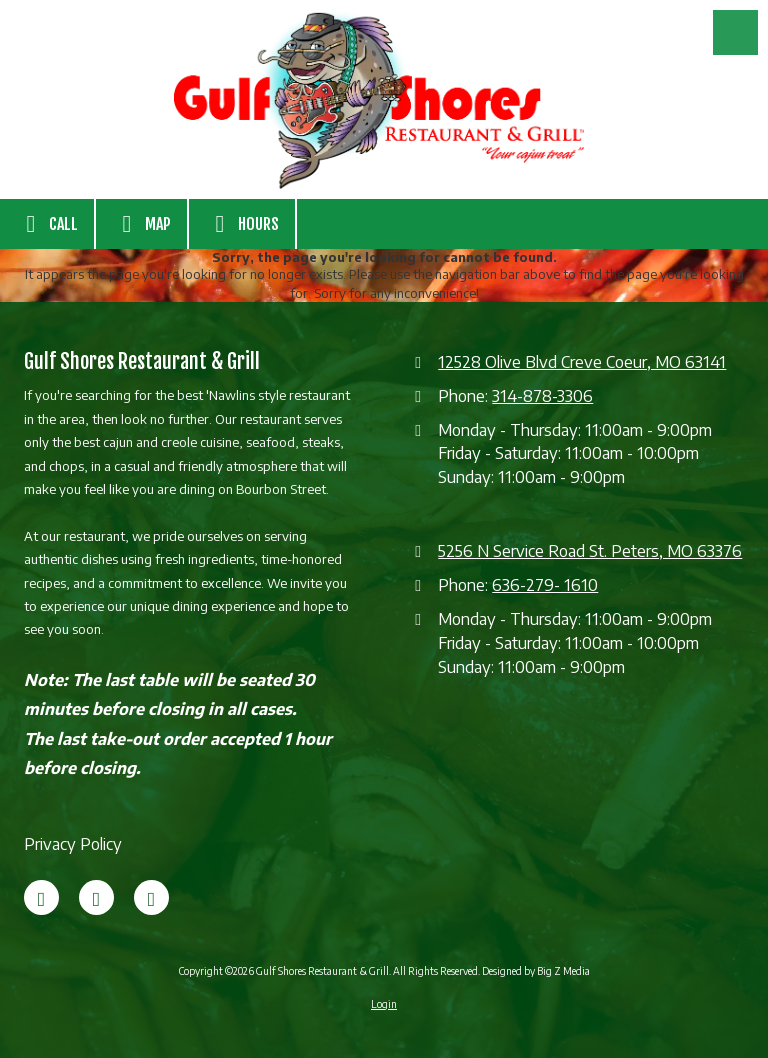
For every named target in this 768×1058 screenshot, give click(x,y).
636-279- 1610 (545, 584)
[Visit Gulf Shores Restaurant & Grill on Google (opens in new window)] (151, 897)
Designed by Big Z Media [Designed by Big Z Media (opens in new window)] (536, 971)
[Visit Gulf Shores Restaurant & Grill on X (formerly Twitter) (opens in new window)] (96, 897)
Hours (242, 224)
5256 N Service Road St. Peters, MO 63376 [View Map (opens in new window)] (590, 550)
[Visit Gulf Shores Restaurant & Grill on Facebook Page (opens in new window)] (41, 897)
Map (141, 224)
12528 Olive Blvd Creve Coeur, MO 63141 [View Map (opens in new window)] (582, 361)
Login (384, 1004)
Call (47, 224)
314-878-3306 (542, 395)
